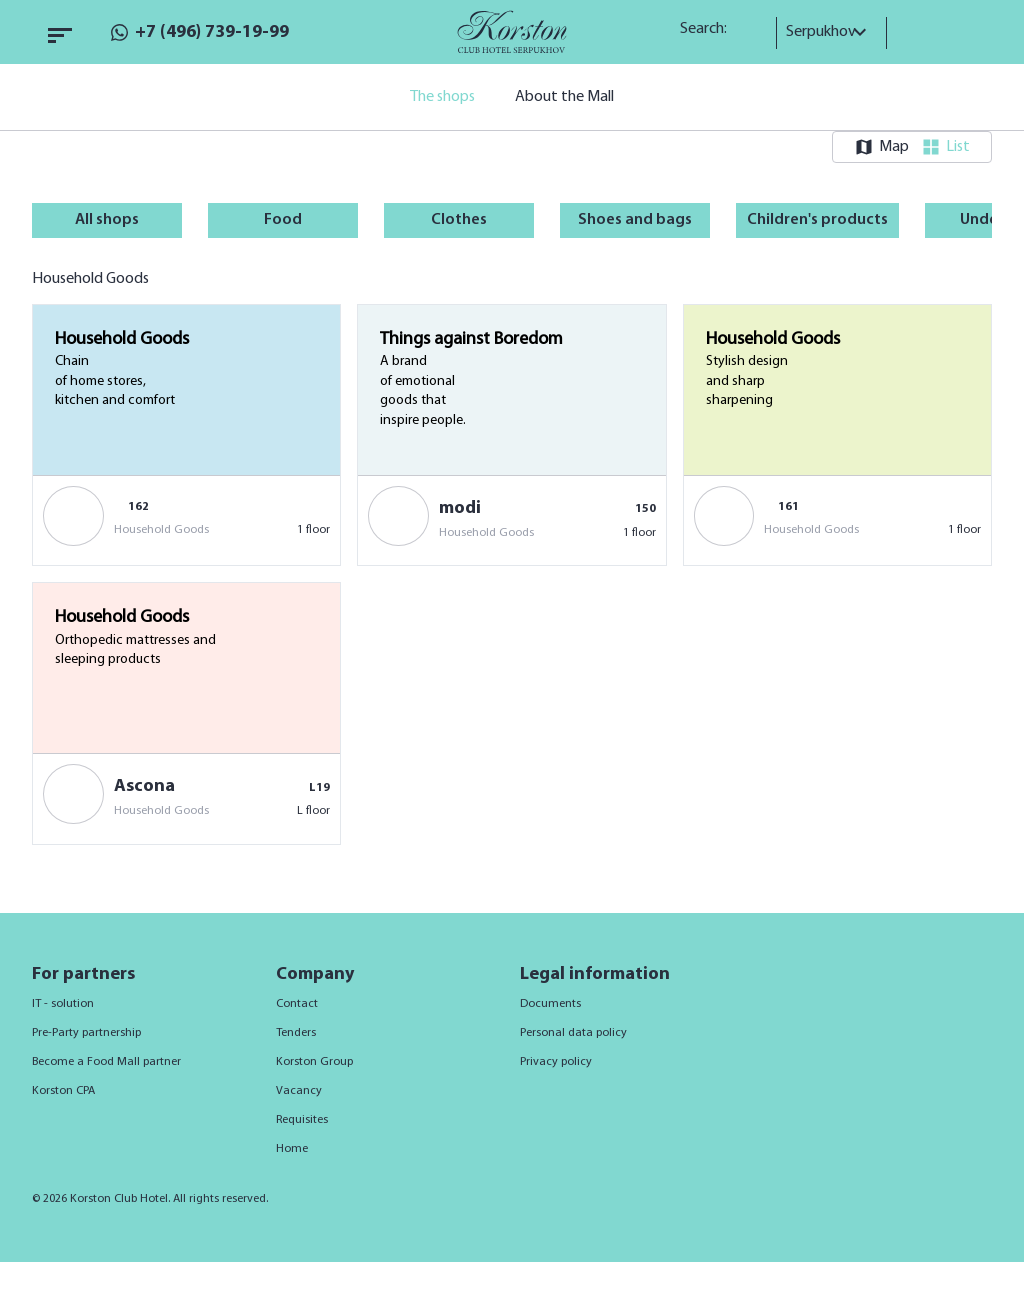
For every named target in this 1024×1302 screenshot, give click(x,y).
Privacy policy (556, 1062)
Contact (297, 1004)
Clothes (459, 220)
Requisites (302, 1120)
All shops (107, 220)
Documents (550, 1004)
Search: (710, 29)
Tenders (296, 1033)
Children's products (817, 220)
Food (283, 220)
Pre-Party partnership (86, 1033)
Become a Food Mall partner (106, 1062)
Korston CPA (63, 1091)
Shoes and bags (635, 220)
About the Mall (564, 97)
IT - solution (63, 1004)
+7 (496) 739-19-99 (212, 32)
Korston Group (314, 1062)
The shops (442, 97)
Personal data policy (573, 1033)
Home (292, 1149)
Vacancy (299, 1091)
